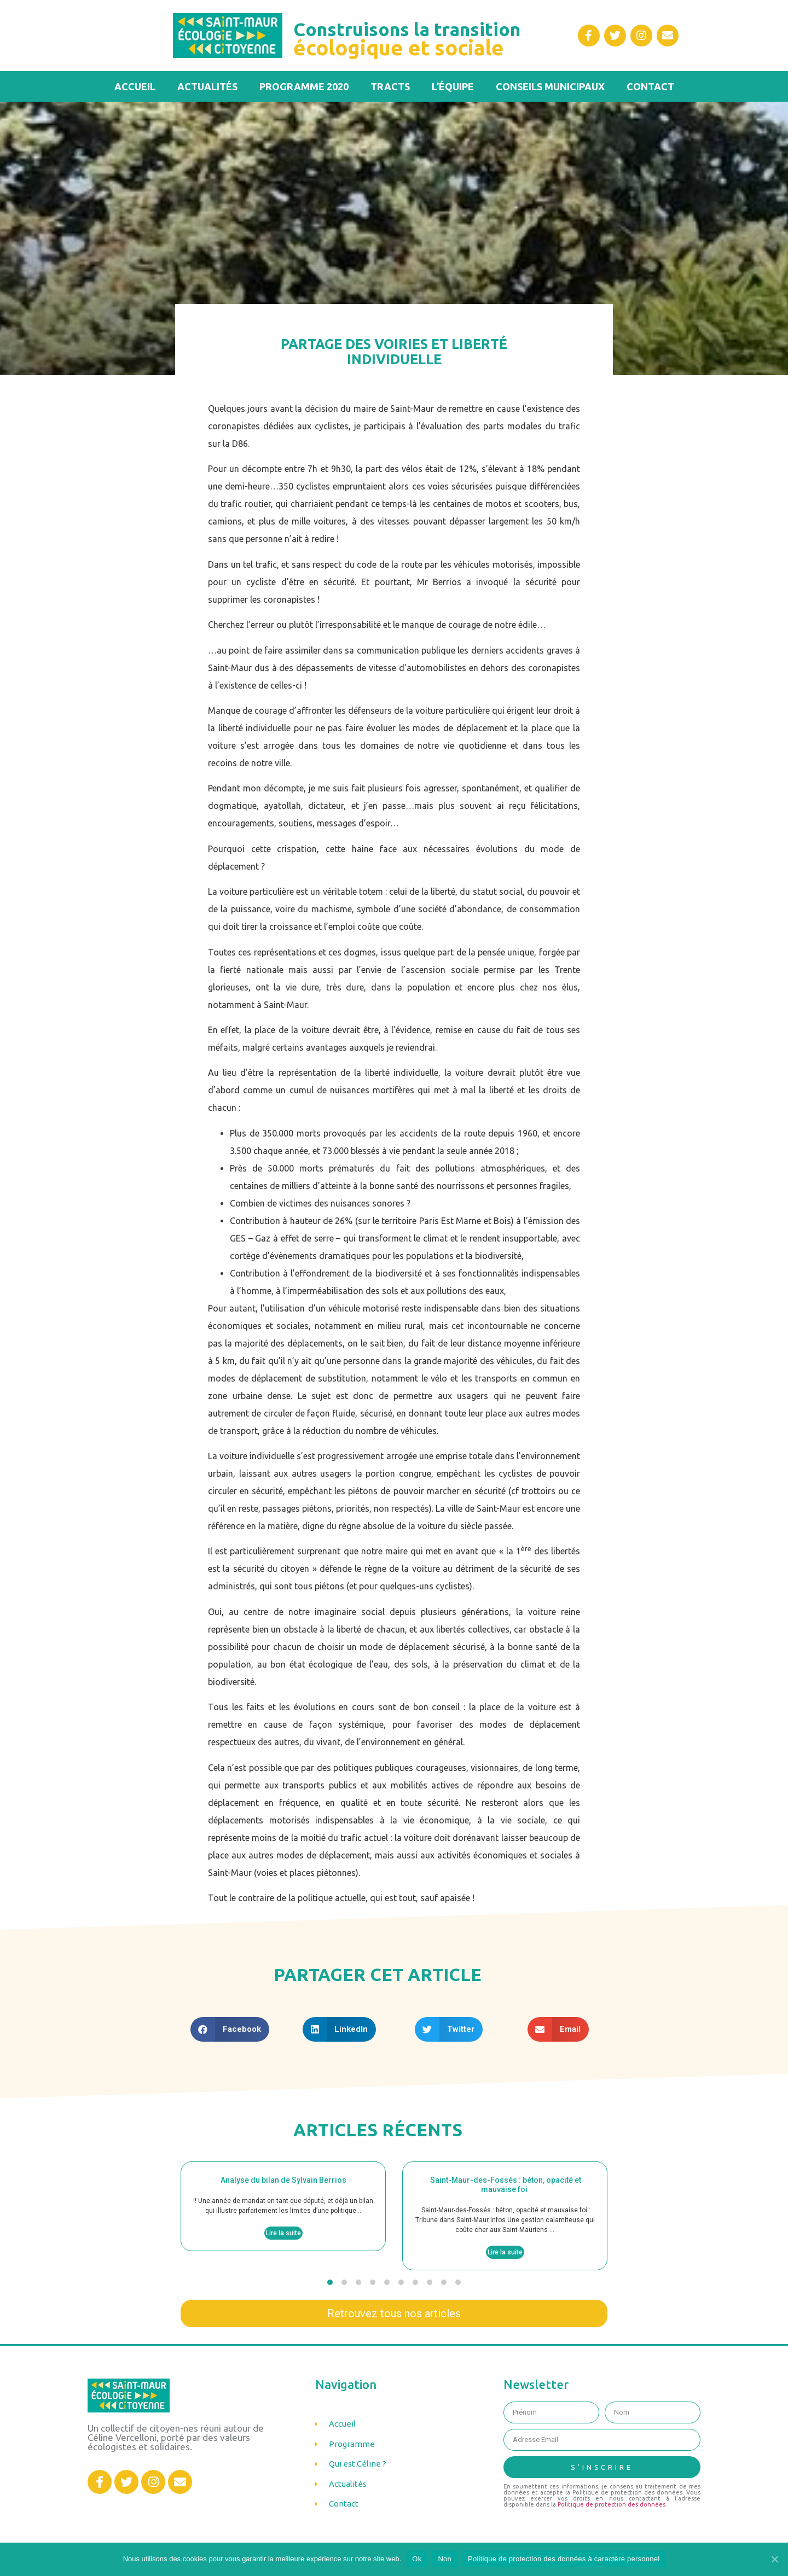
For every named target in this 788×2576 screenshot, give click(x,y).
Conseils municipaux (550, 86)
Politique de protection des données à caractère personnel (563, 2559)
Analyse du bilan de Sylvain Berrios (283, 2180)
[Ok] (774, 2559)
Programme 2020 (304, 86)
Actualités (207, 86)
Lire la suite (283, 2233)
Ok (416, 2559)
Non (444, 2559)
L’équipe (453, 86)
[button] (330, 2282)
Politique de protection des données (611, 2504)
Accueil (134, 86)
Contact (650, 86)
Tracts (390, 86)
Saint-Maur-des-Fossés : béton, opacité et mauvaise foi (504, 2185)
